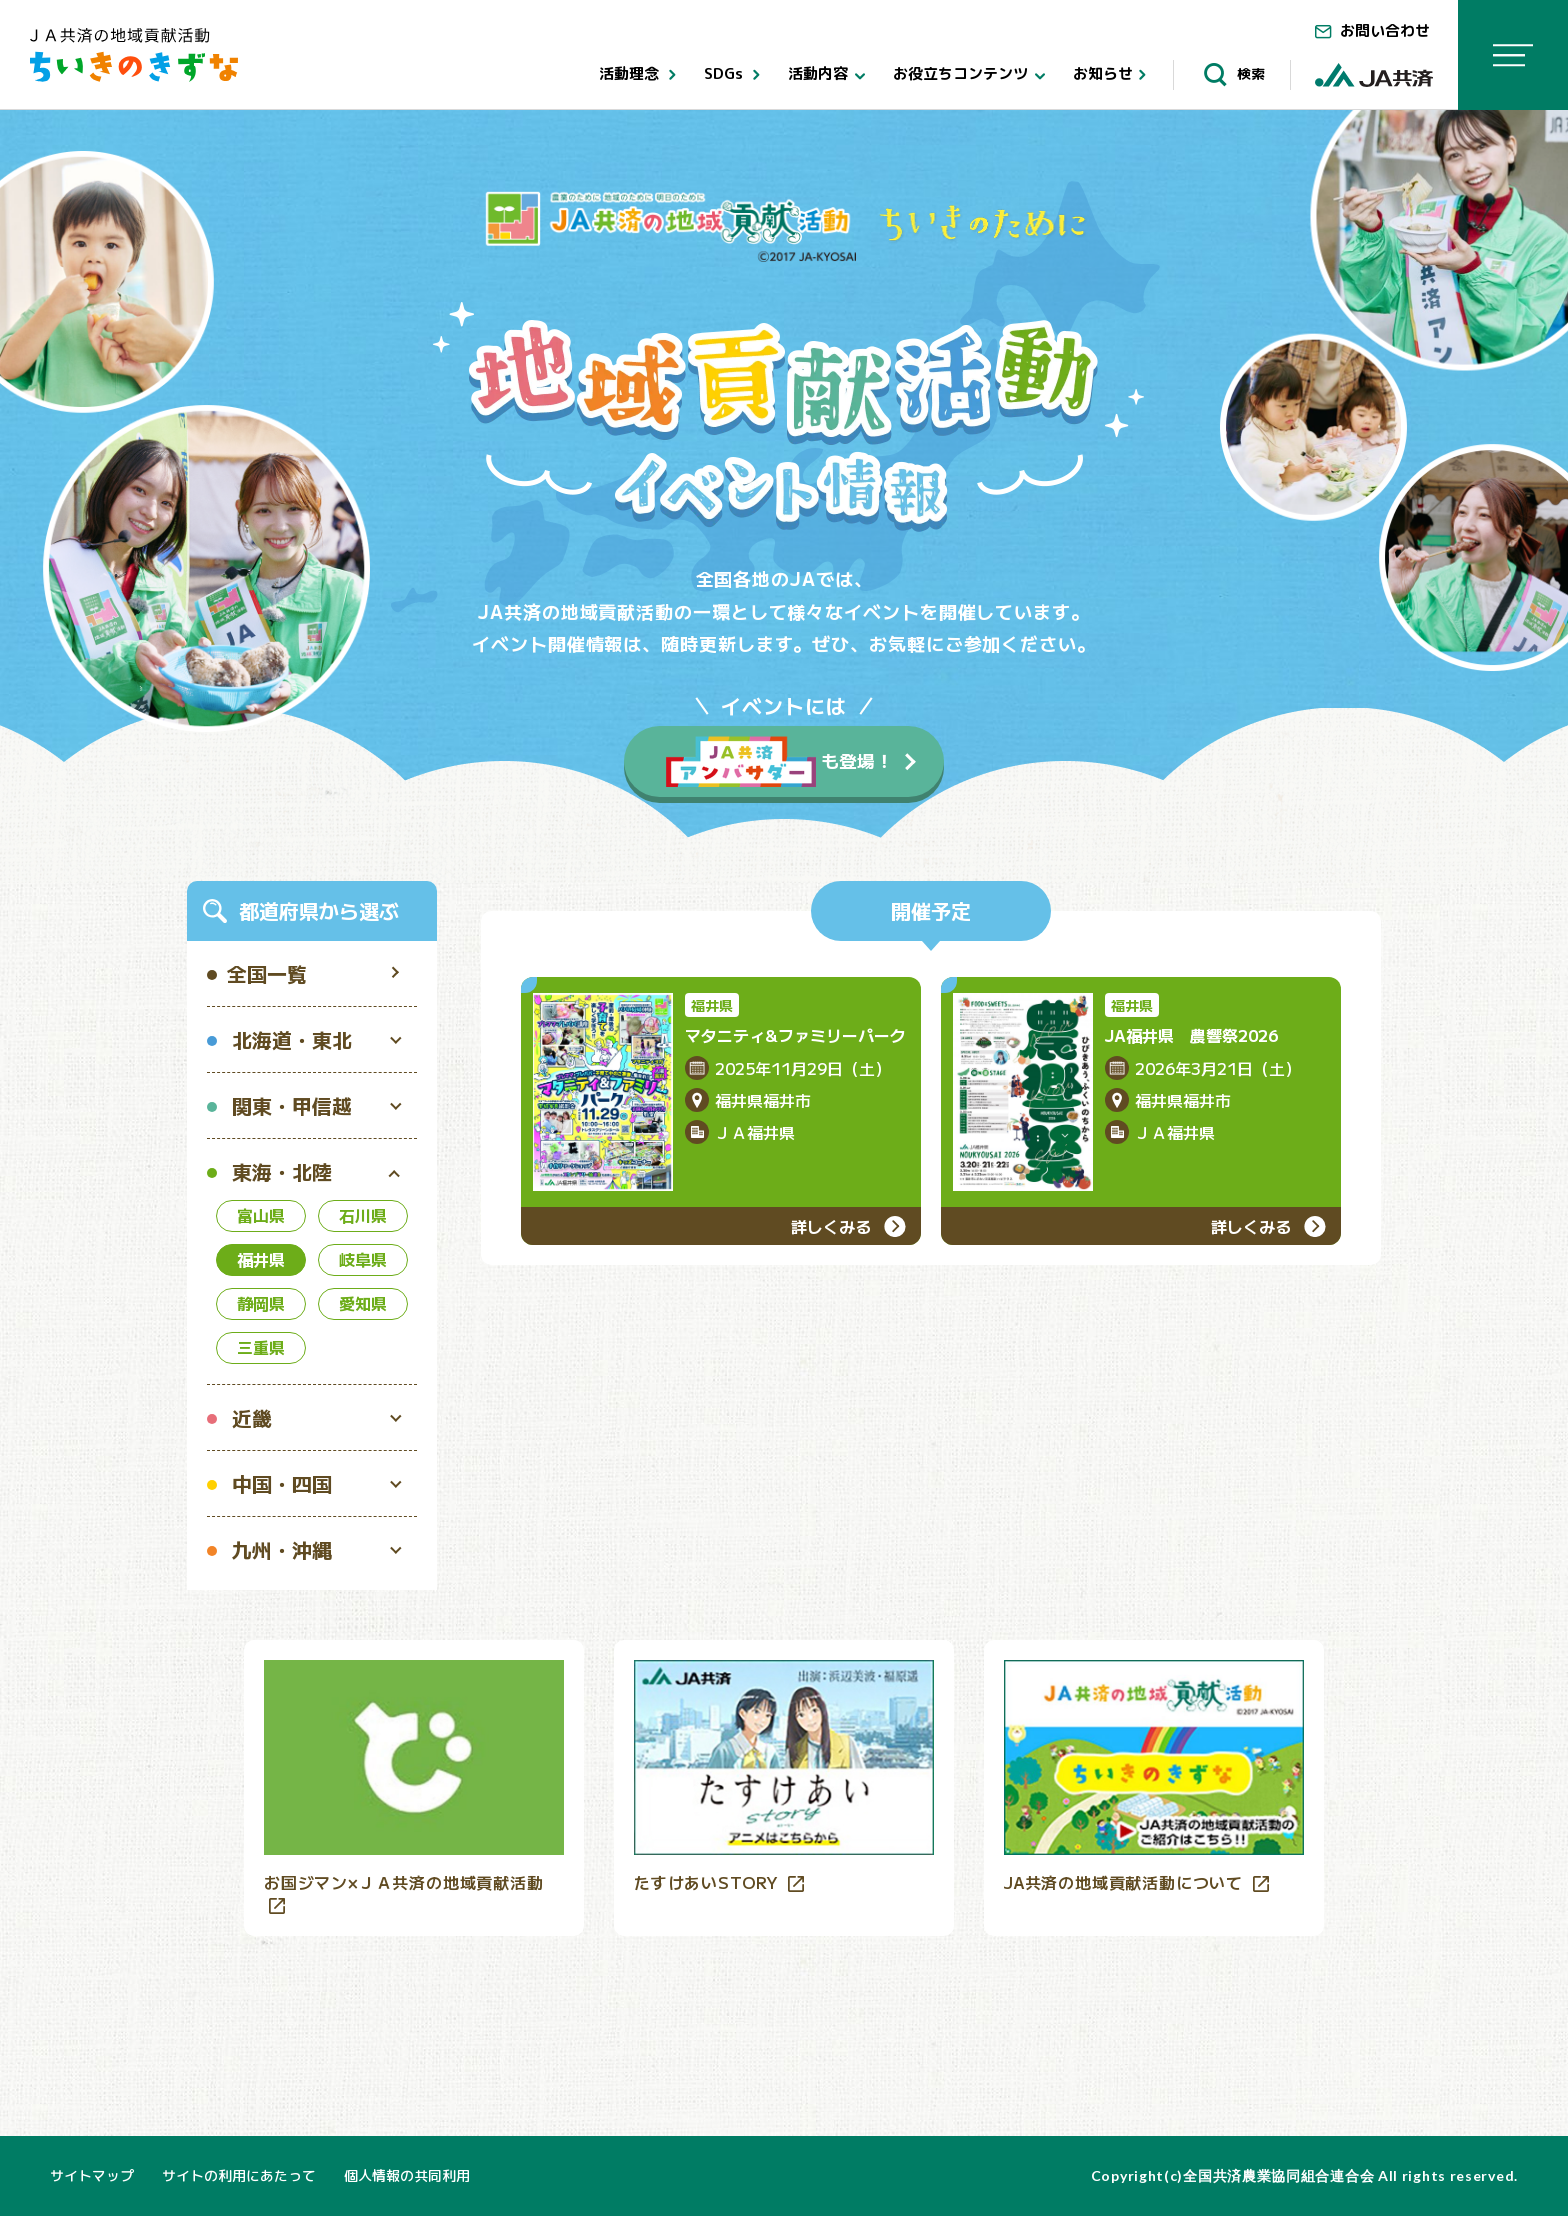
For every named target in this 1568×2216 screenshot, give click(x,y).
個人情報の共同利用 (407, 2175)
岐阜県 (363, 1259)
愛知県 (363, 1303)
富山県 (261, 1215)
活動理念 (641, 75)
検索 (1231, 74)
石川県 (363, 1215)
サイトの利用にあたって (239, 2175)
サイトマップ (92, 2175)
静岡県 (261, 1303)
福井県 (261, 1259)
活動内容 (830, 75)
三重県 (261, 1347)
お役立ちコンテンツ (973, 75)
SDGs (736, 75)
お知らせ (1113, 75)
